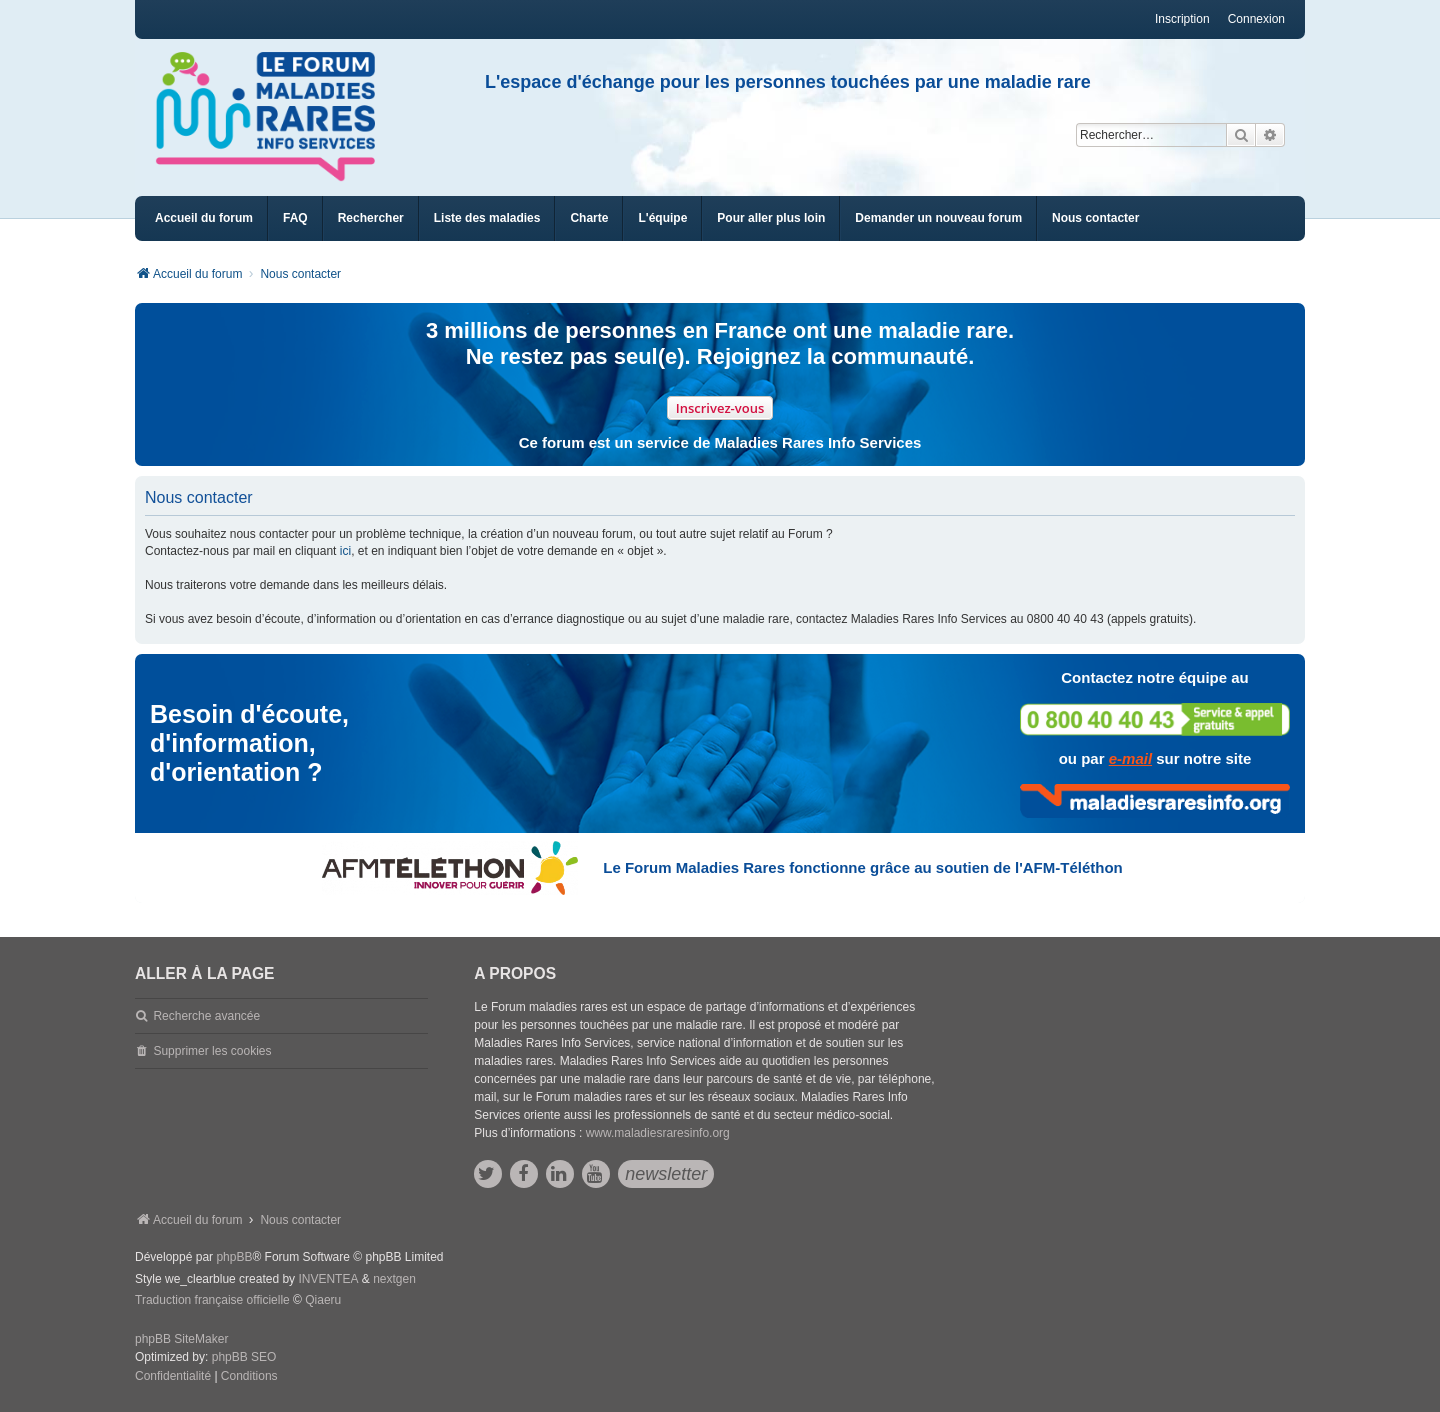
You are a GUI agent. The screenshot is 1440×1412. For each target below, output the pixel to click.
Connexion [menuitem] (1256, 19)
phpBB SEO (244, 1357)
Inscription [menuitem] (1182, 19)
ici (345, 551)
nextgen (394, 1279)
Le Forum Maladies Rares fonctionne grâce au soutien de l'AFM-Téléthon (862, 867)
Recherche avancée (206, 1016)
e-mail (1130, 758)
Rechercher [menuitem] (371, 218)
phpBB (234, 1257)
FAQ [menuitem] (295, 218)
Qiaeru (323, 1300)
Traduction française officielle (212, 1300)
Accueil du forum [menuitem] (204, 218)
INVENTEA (328, 1279)
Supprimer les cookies (212, 1051)
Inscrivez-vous (720, 408)
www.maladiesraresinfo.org (658, 1133)
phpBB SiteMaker (181, 1339)
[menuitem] (487, 218)
